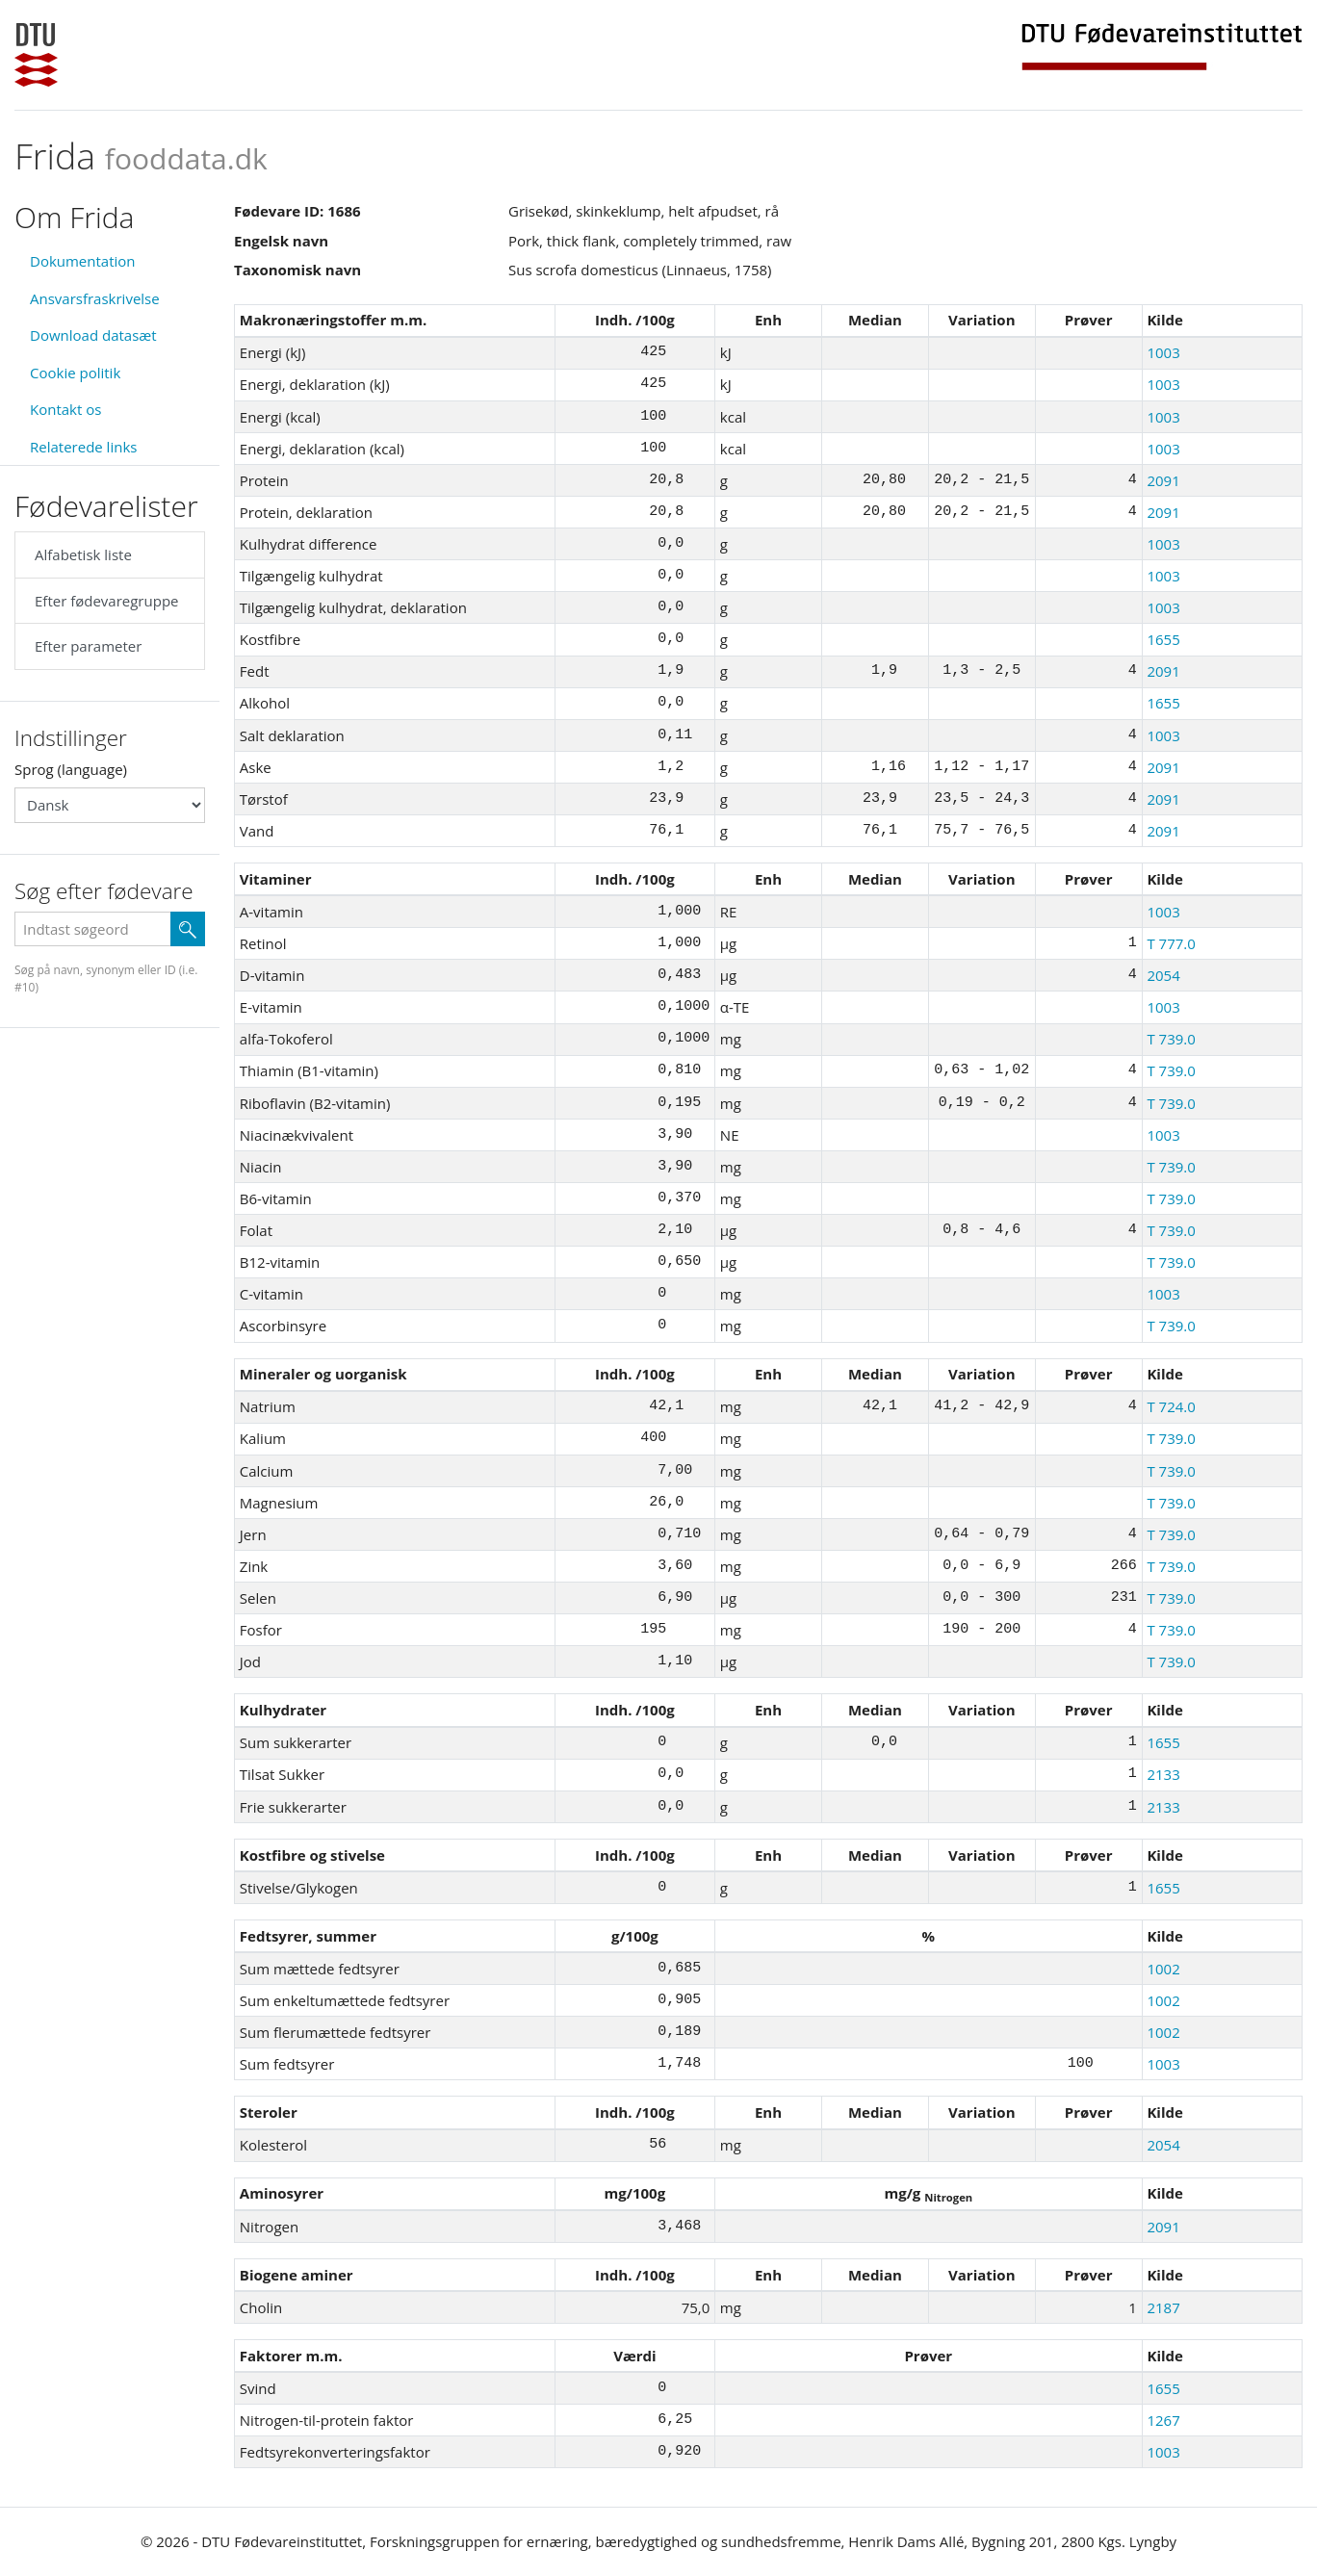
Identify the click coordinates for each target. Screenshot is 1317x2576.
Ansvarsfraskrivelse (95, 298)
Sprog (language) (70, 769)
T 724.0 (1171, 1406)
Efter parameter (88, 646)
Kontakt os (65, 409)
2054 (1163, 975)
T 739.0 (1171, 1038)
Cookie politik (75, 372)
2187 (1163, 2307)
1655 (1163, 639)
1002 (1163, 1968)
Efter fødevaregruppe (106, 600)
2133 (1163, 1774)
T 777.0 (1171, 943)
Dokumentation (83, 260)
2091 (1163, 480)
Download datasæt (93, 335)
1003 (1163, 352)
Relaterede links (83, 446)
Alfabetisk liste (83, 554)
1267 (1163, 2420)
